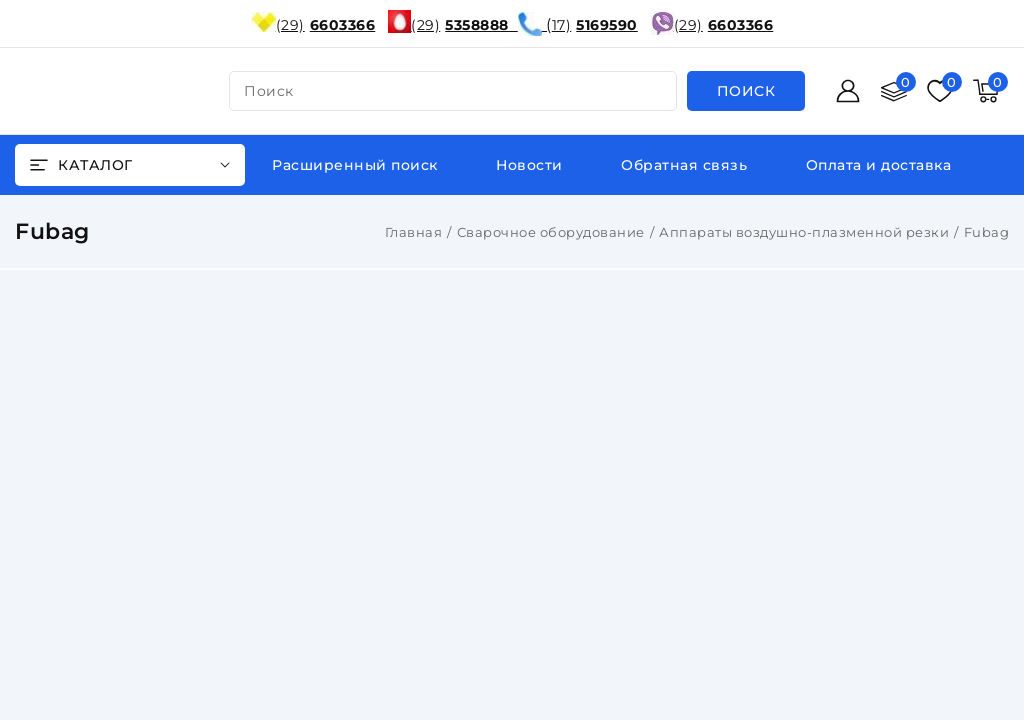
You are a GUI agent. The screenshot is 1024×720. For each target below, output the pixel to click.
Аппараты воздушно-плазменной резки (804, 232)
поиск (269, 91)
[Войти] (848, 91)
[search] (746, 91)
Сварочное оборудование (551, 232)
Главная (414, 232)
